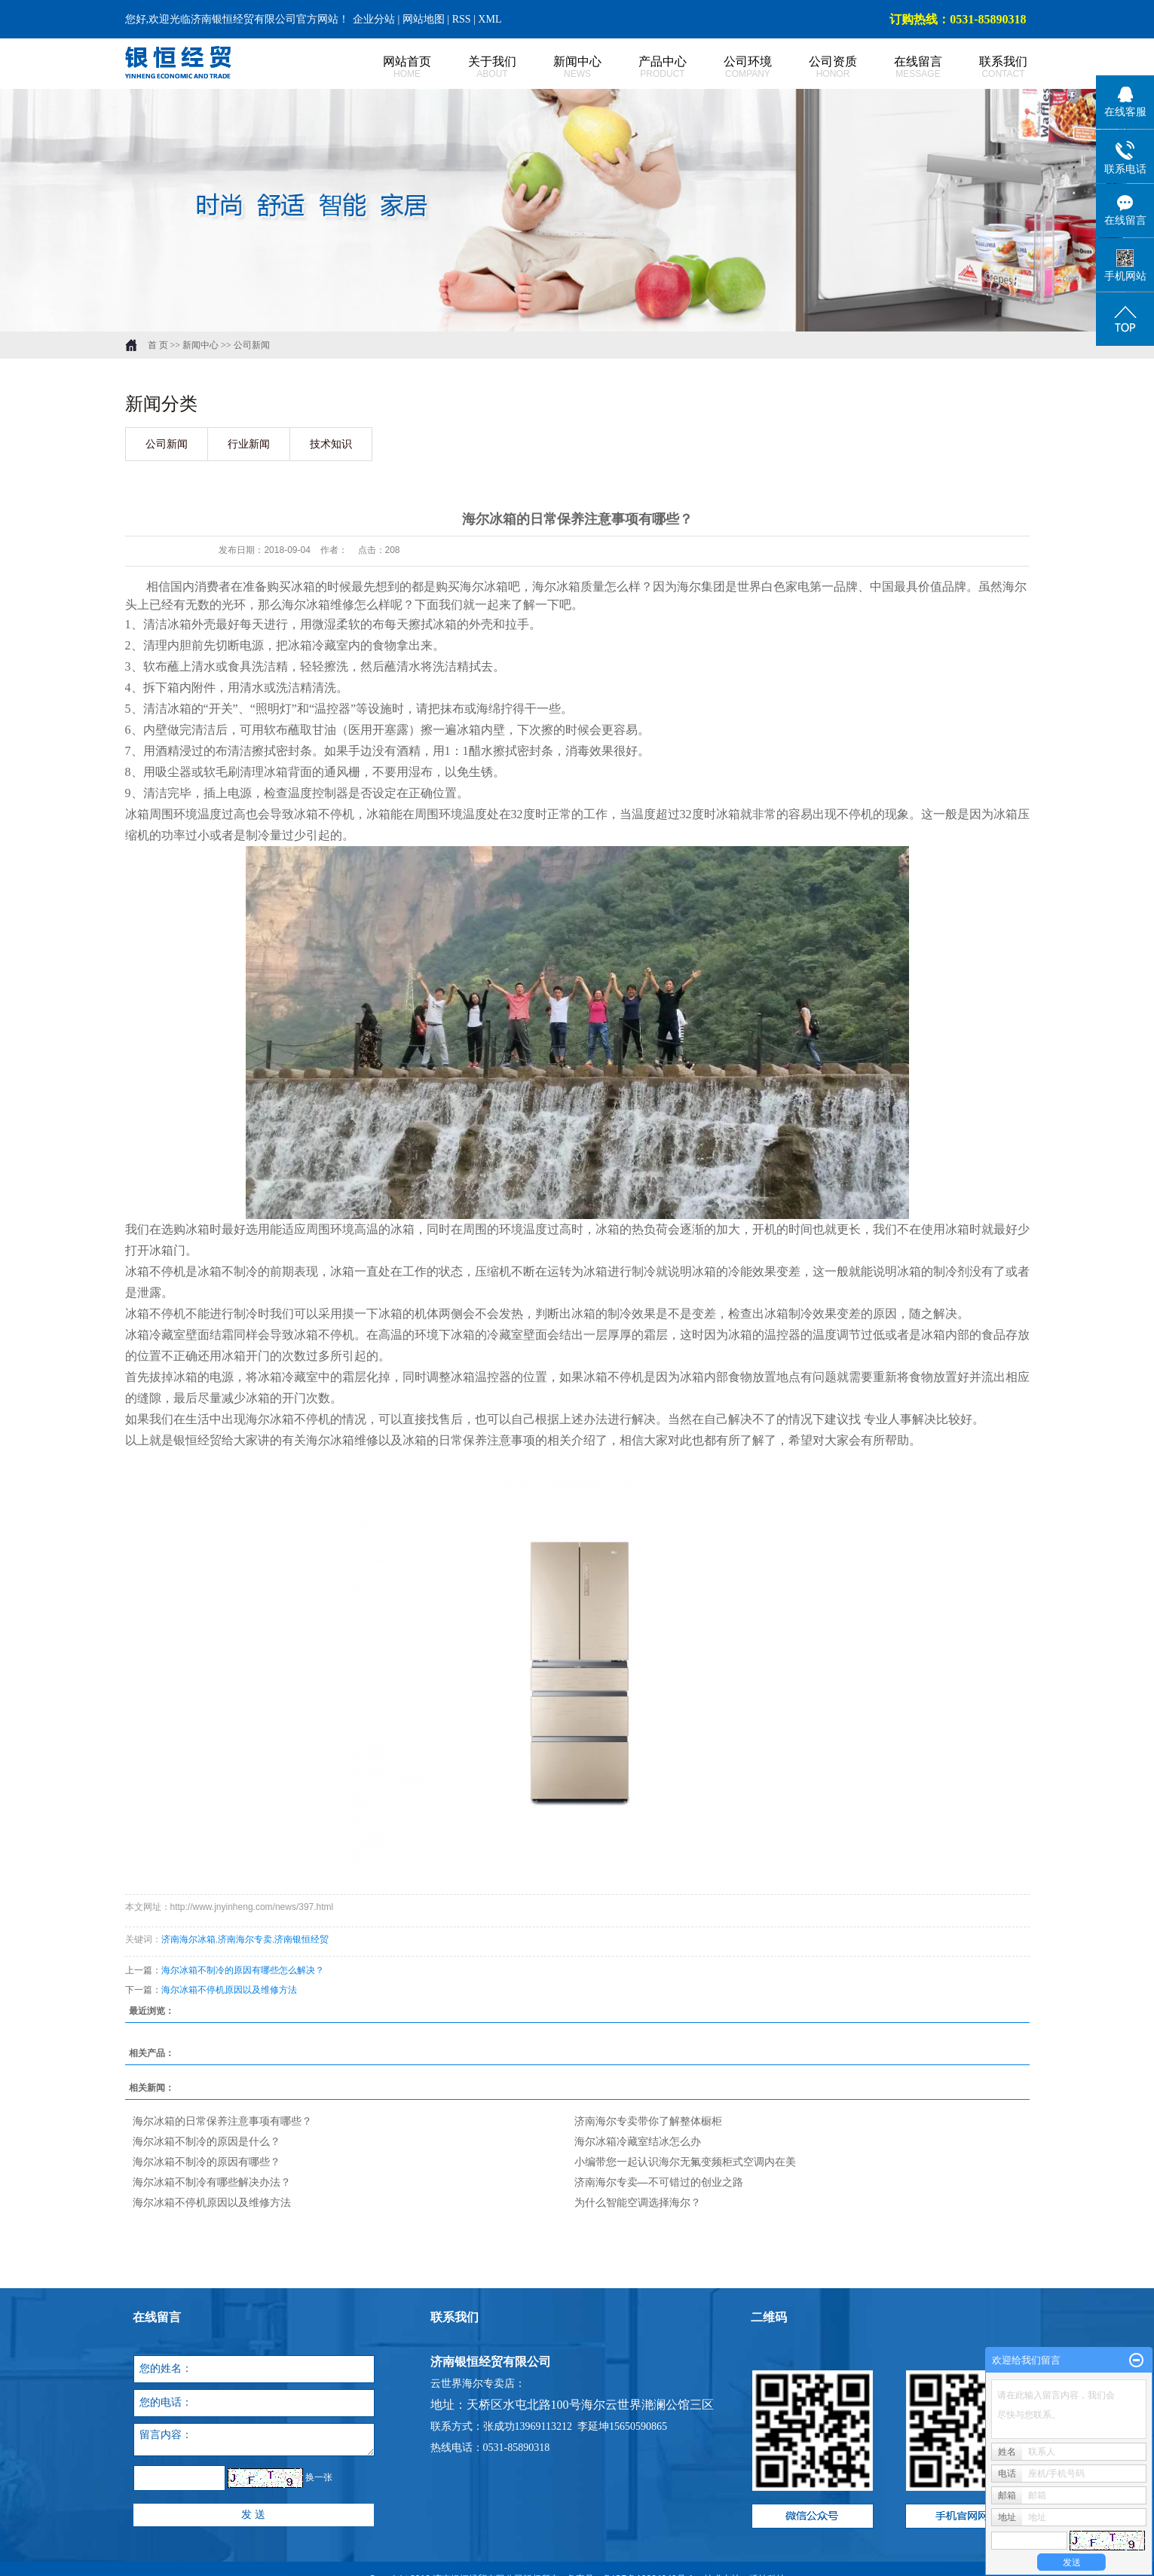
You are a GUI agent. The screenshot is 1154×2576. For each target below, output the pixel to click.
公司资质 (816, 67)
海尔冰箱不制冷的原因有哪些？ (206, 2162)
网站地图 (425, 19)
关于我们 (476, 67)
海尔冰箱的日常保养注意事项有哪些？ (222, 2121)
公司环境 (731, 67)
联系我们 (987, 67)
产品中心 (646, 67)
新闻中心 (561, 67)
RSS (461, 19)
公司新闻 (252, 345)
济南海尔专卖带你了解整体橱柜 (648, 2121)
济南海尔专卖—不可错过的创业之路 (658, 2182)
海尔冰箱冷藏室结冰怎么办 (637, 2141)
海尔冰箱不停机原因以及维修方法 (229, 1990)
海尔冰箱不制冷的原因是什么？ (206, 2141)
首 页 (158, 345)
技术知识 (331, 444)
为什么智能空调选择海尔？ (637, 2202)
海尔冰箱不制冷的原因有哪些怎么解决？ (242, 1970)
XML (489, 19)
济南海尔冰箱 (188, 1939)
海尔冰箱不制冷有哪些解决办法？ (212, 2182)
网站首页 (390, 67)
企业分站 (374, 19)
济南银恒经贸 (301, 1939)
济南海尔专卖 (245, 1939)
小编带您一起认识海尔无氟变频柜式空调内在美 (685, 2162)
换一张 (318, 2477)
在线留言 (901, 67)
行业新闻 (249, 444)
